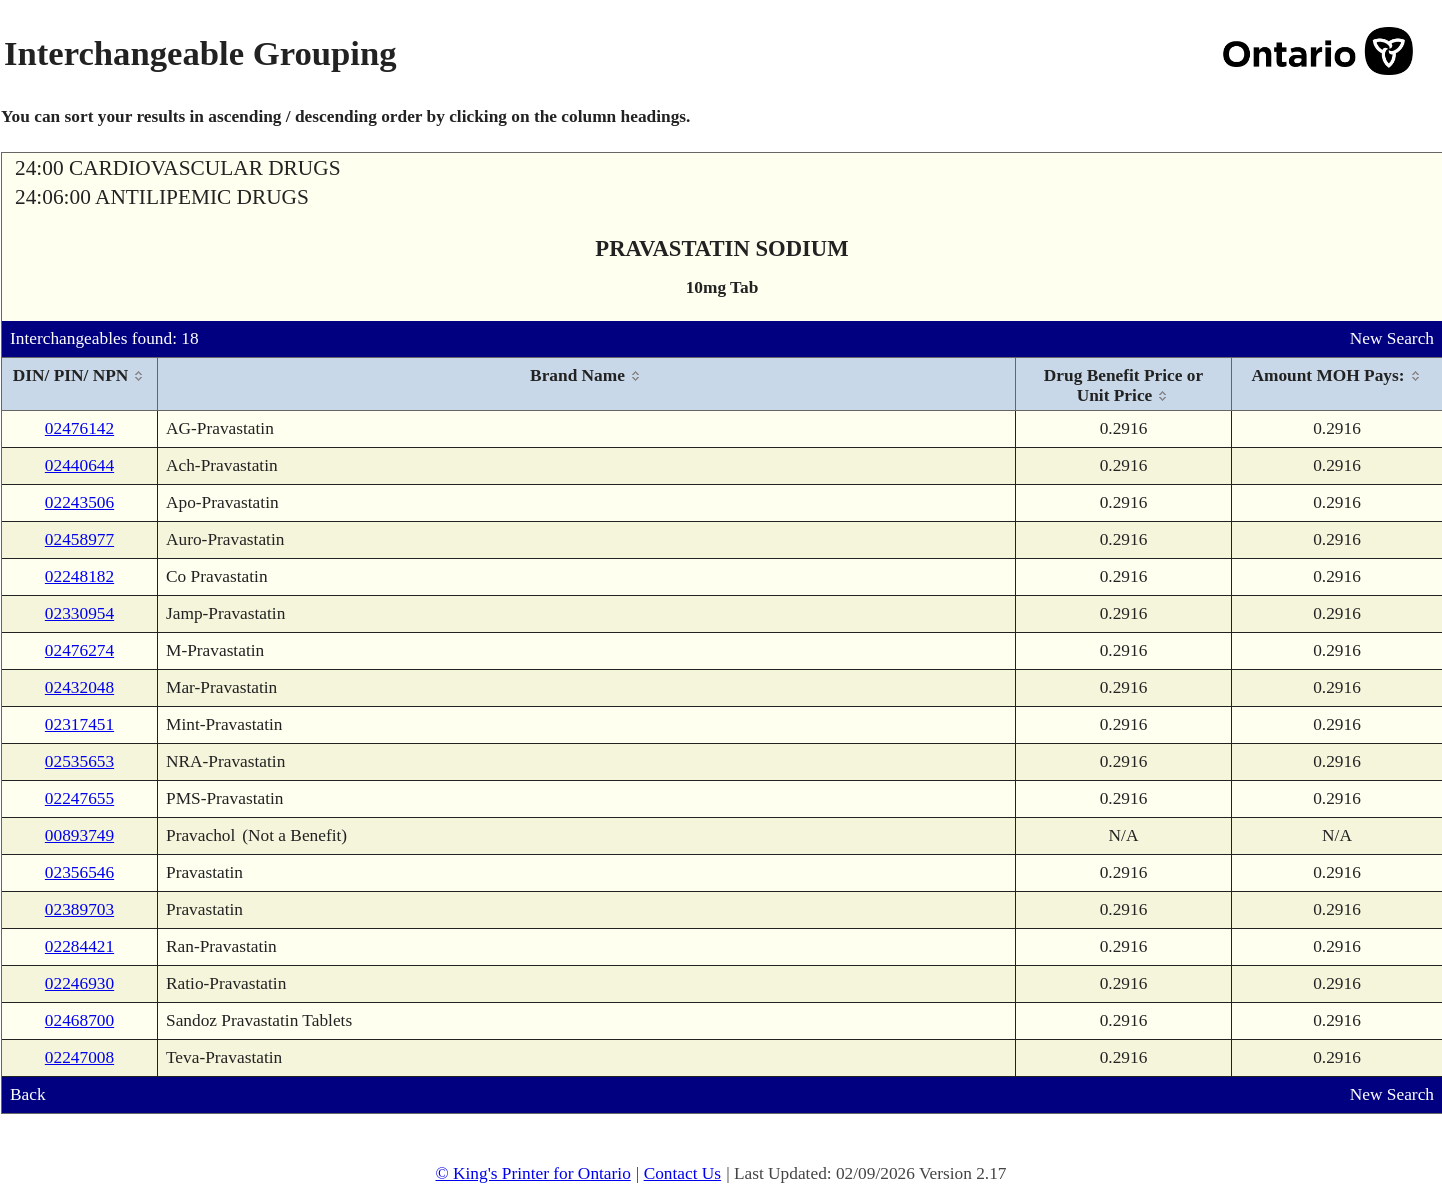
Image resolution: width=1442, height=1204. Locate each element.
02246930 (79, 983)
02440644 (79, 465)
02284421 (79, 946)
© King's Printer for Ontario (532, 1173)
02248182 (79, 576)
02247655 (79, 798)
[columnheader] (80, 384)
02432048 (79, 687)
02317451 (79, 724)
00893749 (79, 835)
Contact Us (683, 1173)
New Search (1392, 338)
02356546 (79, 872)
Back (28, 1094)
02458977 (79, 539)
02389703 (79, 909)
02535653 (79, 761)
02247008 (79, 1057)
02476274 (79, 650)
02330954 (79, 613)
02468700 (79, 1020)
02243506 (79, 502)
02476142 (79, 428)
